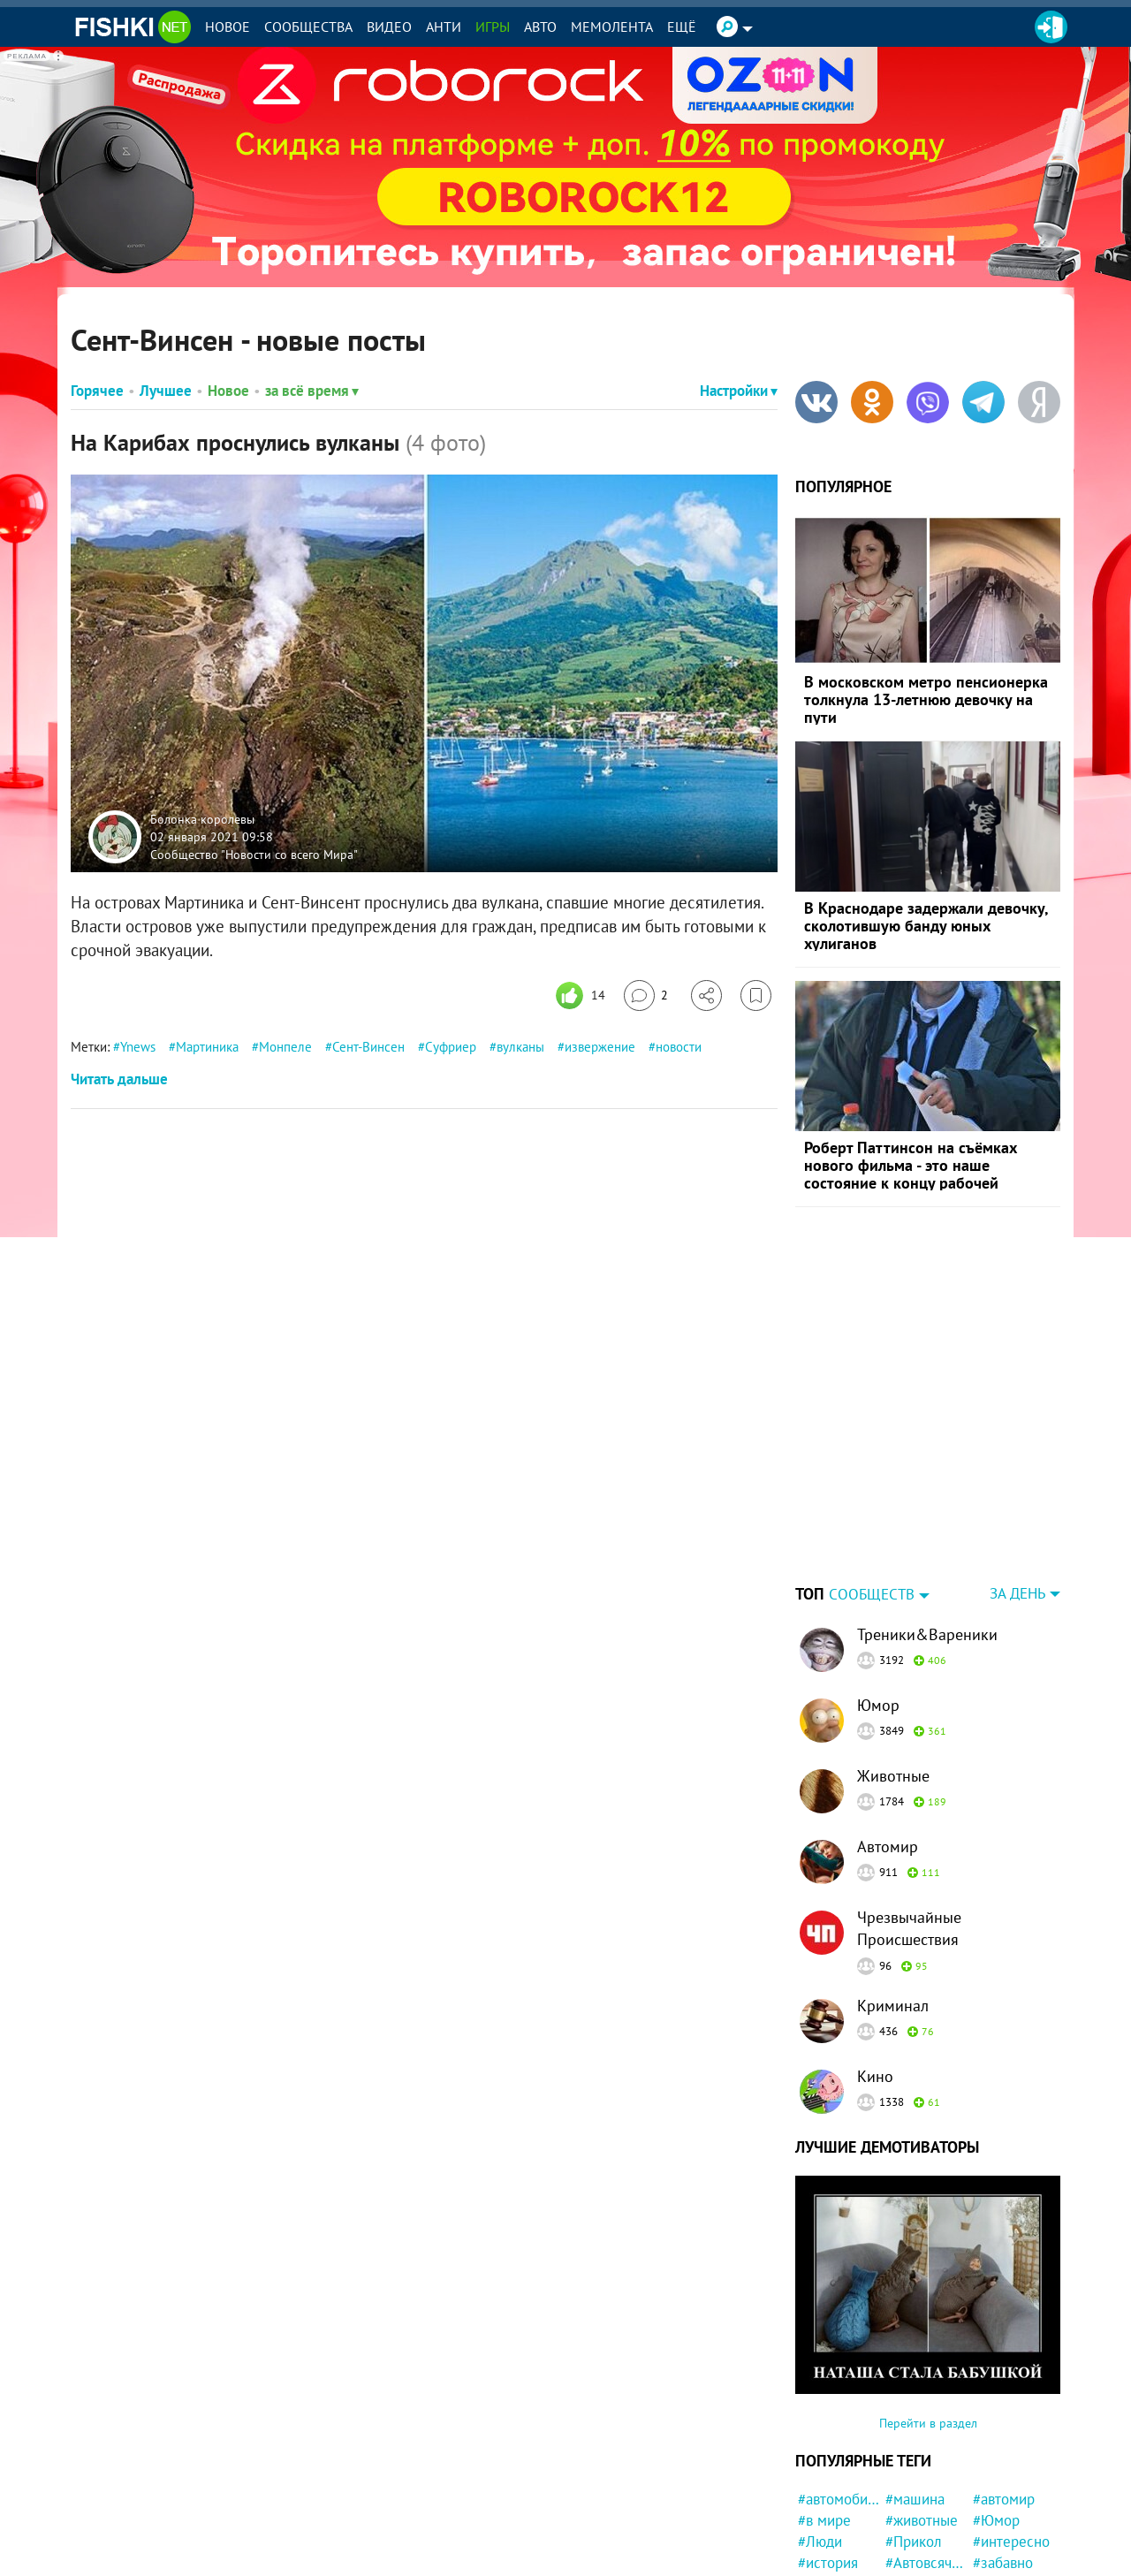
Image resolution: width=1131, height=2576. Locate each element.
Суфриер (450, 1046)
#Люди (820, 2431)
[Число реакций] (582, 995)
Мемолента (612, 26)
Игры (492, 26)
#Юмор (996, 2410)
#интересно (1011, 2431)
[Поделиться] (706, 995)
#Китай (821, 2515)
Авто (540, 26)
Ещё (681, 26)
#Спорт (908, 2557)
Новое (227, 26)
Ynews (138, 1046)
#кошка (822, 2557)
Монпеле (285, 1046)
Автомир (887, 1736)
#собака (824, 2536)
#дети (992, 2536)
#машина (915, 2388)
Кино (875, 1966)
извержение (600, 1046)
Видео (389, 26)
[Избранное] (755, 995)
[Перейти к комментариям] (646, 995)
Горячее (97, 390)
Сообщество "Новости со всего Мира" (254, 854)
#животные (921, 2410)
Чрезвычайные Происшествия (909, 1818)
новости (679, 1046)
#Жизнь (998, 2557)
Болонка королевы (202, 819)
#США (992, 2472)
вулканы (520, 1046)
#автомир (1004, 2388)
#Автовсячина (926, 2452)
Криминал (893, 1895)
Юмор (878, 1594)
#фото (905, 2472)
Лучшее (166, 390)
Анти (443, 26)
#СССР (907, 2515)
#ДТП (990, 2494)
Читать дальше (119, 1079)
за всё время (312, 390)
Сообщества (308, 26)
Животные (893, 1665)
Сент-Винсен (368, 1046)
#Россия (911, 2494)
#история (828, 2452)
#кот (900, 2536)
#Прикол (913, 2431)
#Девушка (830, 2472)
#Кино (818, 2494)
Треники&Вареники (927, 1524)
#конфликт (1008, 2515)
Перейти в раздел (928, 2313)
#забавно (1003, 2452)
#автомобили (839, 2388)
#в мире (824, 2410)
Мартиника (207, 1046)
